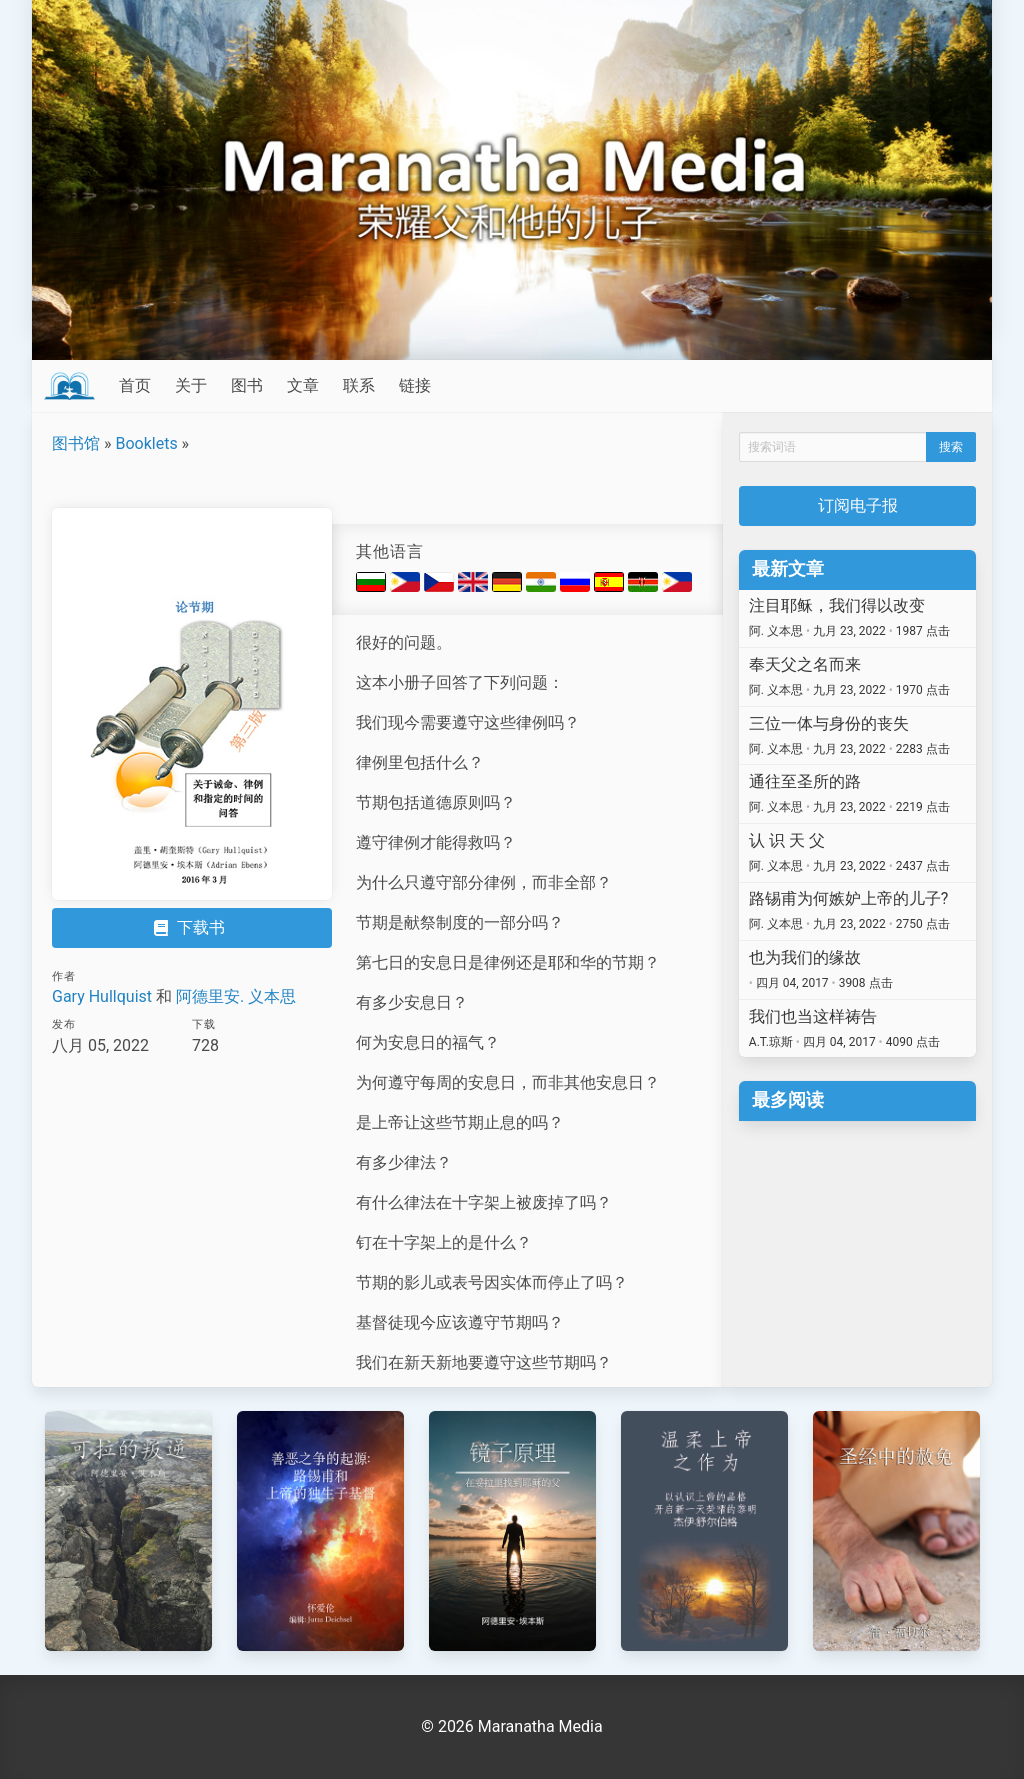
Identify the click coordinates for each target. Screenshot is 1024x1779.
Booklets (146, 443)
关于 (191, 385)
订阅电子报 (858, 505)
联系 (359, 385)
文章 (303, 385)
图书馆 (76, 443)
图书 (247, 385)
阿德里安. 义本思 (236, 996)
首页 (135, 385)
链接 (415, 385)
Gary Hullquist (102, 996)
